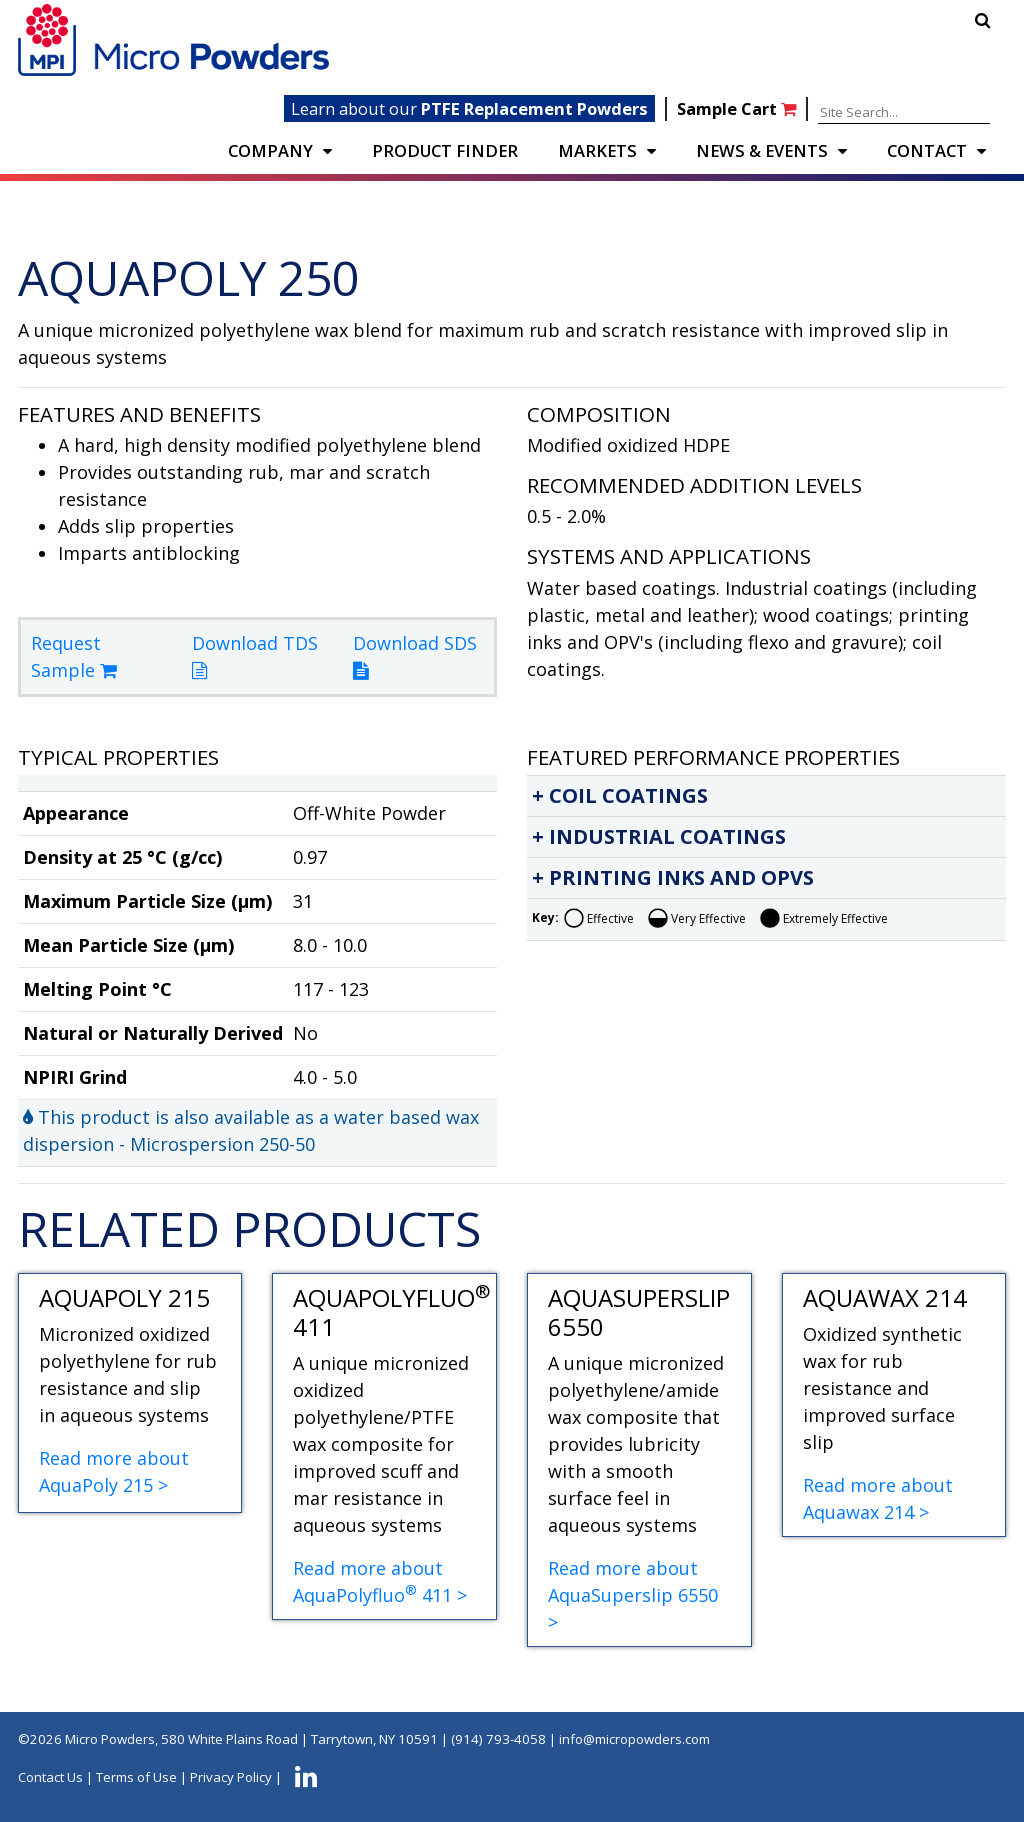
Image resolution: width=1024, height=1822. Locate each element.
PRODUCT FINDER (445, 150)
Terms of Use (136, 1778)
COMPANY (270, 150)
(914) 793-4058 (498, 1739)
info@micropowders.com (634, 1739)
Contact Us (50, 1778)
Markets (597, 150)
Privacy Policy (231, 1778)
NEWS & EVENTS (762, 150)
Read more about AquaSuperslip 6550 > (633, 1595)
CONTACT (927, 150)
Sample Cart (738, 108)
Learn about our (469, 108)
